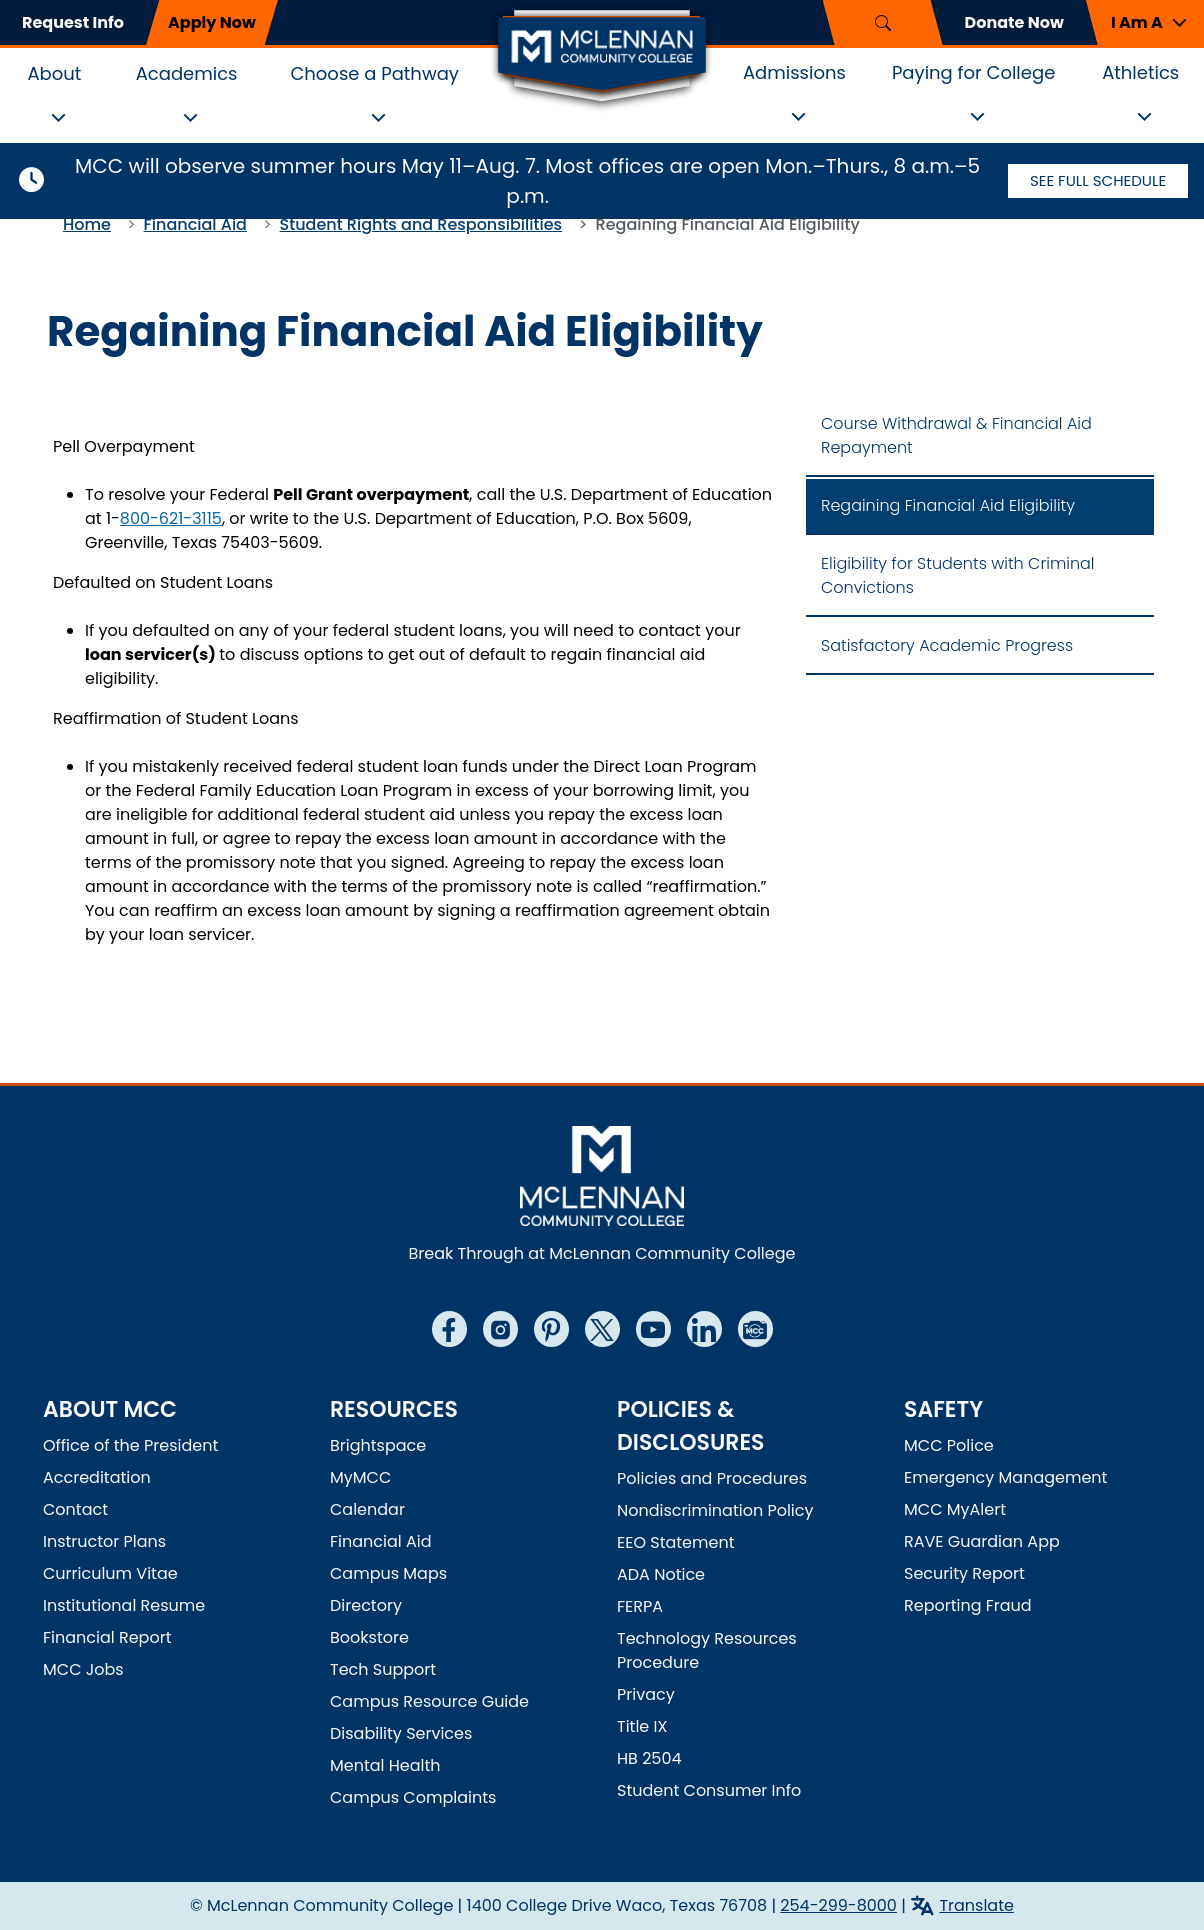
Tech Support (383, 1669)
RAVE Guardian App (982, 1541)
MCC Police (949, 1445)
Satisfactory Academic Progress (947, 645)
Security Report (964, 1573)
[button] (1145, 22)
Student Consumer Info (709, 1790)
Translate (976, 1905)
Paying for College (973, 72)
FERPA (640, 1606)
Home (87, 224)
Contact (75, 1509)
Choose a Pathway (374, 73)
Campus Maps (388, 1573)
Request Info (73, 22)
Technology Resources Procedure (707, 1650)
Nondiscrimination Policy (715, 1510)
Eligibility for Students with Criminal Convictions (958, 575)
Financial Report (107, 1637)
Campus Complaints (413, 1797)
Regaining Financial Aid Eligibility (948, 505)
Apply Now (212, 22)
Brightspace (378, 1445)
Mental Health (385, 1765)
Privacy (646, 1694)
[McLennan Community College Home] (602, 58)
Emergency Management (1005, 1477)
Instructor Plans (104, 1541)
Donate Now (1014, 22)
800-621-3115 (171, 518)
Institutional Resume (124, 1605)
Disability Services (401, 1733)
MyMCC (360, 1477)
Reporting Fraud (968, 1605)
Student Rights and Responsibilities (421, 224)
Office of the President (130, 1445)
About (54, 73)
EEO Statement (676, 1542)
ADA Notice (661, 1574)
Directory (366, 1605)
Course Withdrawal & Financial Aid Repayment (956, 435)
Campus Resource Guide (429, 1701)
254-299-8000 (838, 1905)
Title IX (642, 1726)
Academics (187, 73)
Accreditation (97, 1477)
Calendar (367, 1509)
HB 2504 (649, 1758)
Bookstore (369, 1637)
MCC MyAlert (955, 1509)
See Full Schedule (1098, 180)
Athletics (1140, 72)
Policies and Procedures (712, 1478)
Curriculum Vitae (110, 1573)
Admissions (794, 72)
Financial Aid (195, 224)
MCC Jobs (83, 1669)
